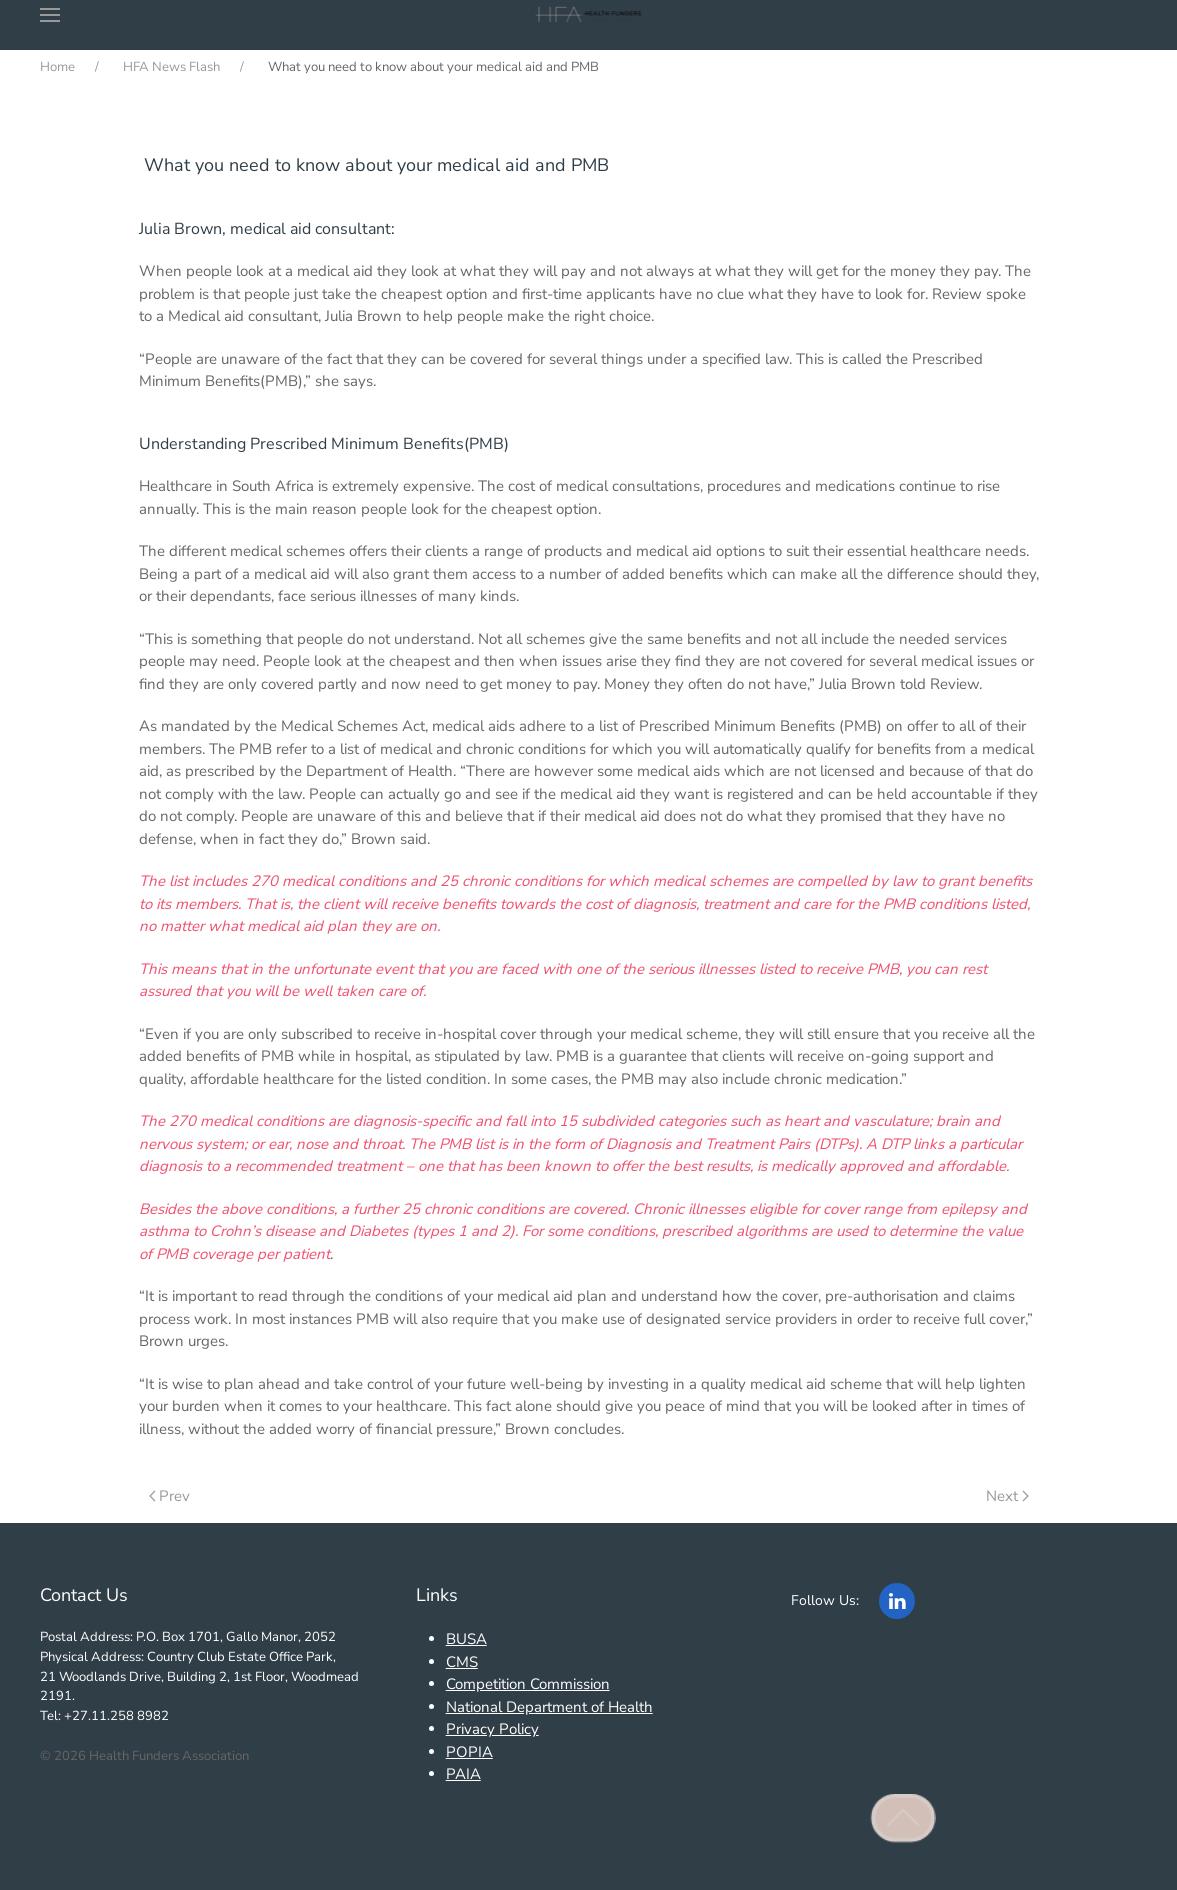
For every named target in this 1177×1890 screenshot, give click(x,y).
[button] (50, 15)
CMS (462, 1662)
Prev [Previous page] (170, 1496)
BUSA (466, 1639)
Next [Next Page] (1007, 1496)
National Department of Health (549, 1707)
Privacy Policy (492, 1729)
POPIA (469, 1752)
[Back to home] (588, 15)
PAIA (463, 1774)
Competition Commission (528, 1684)
